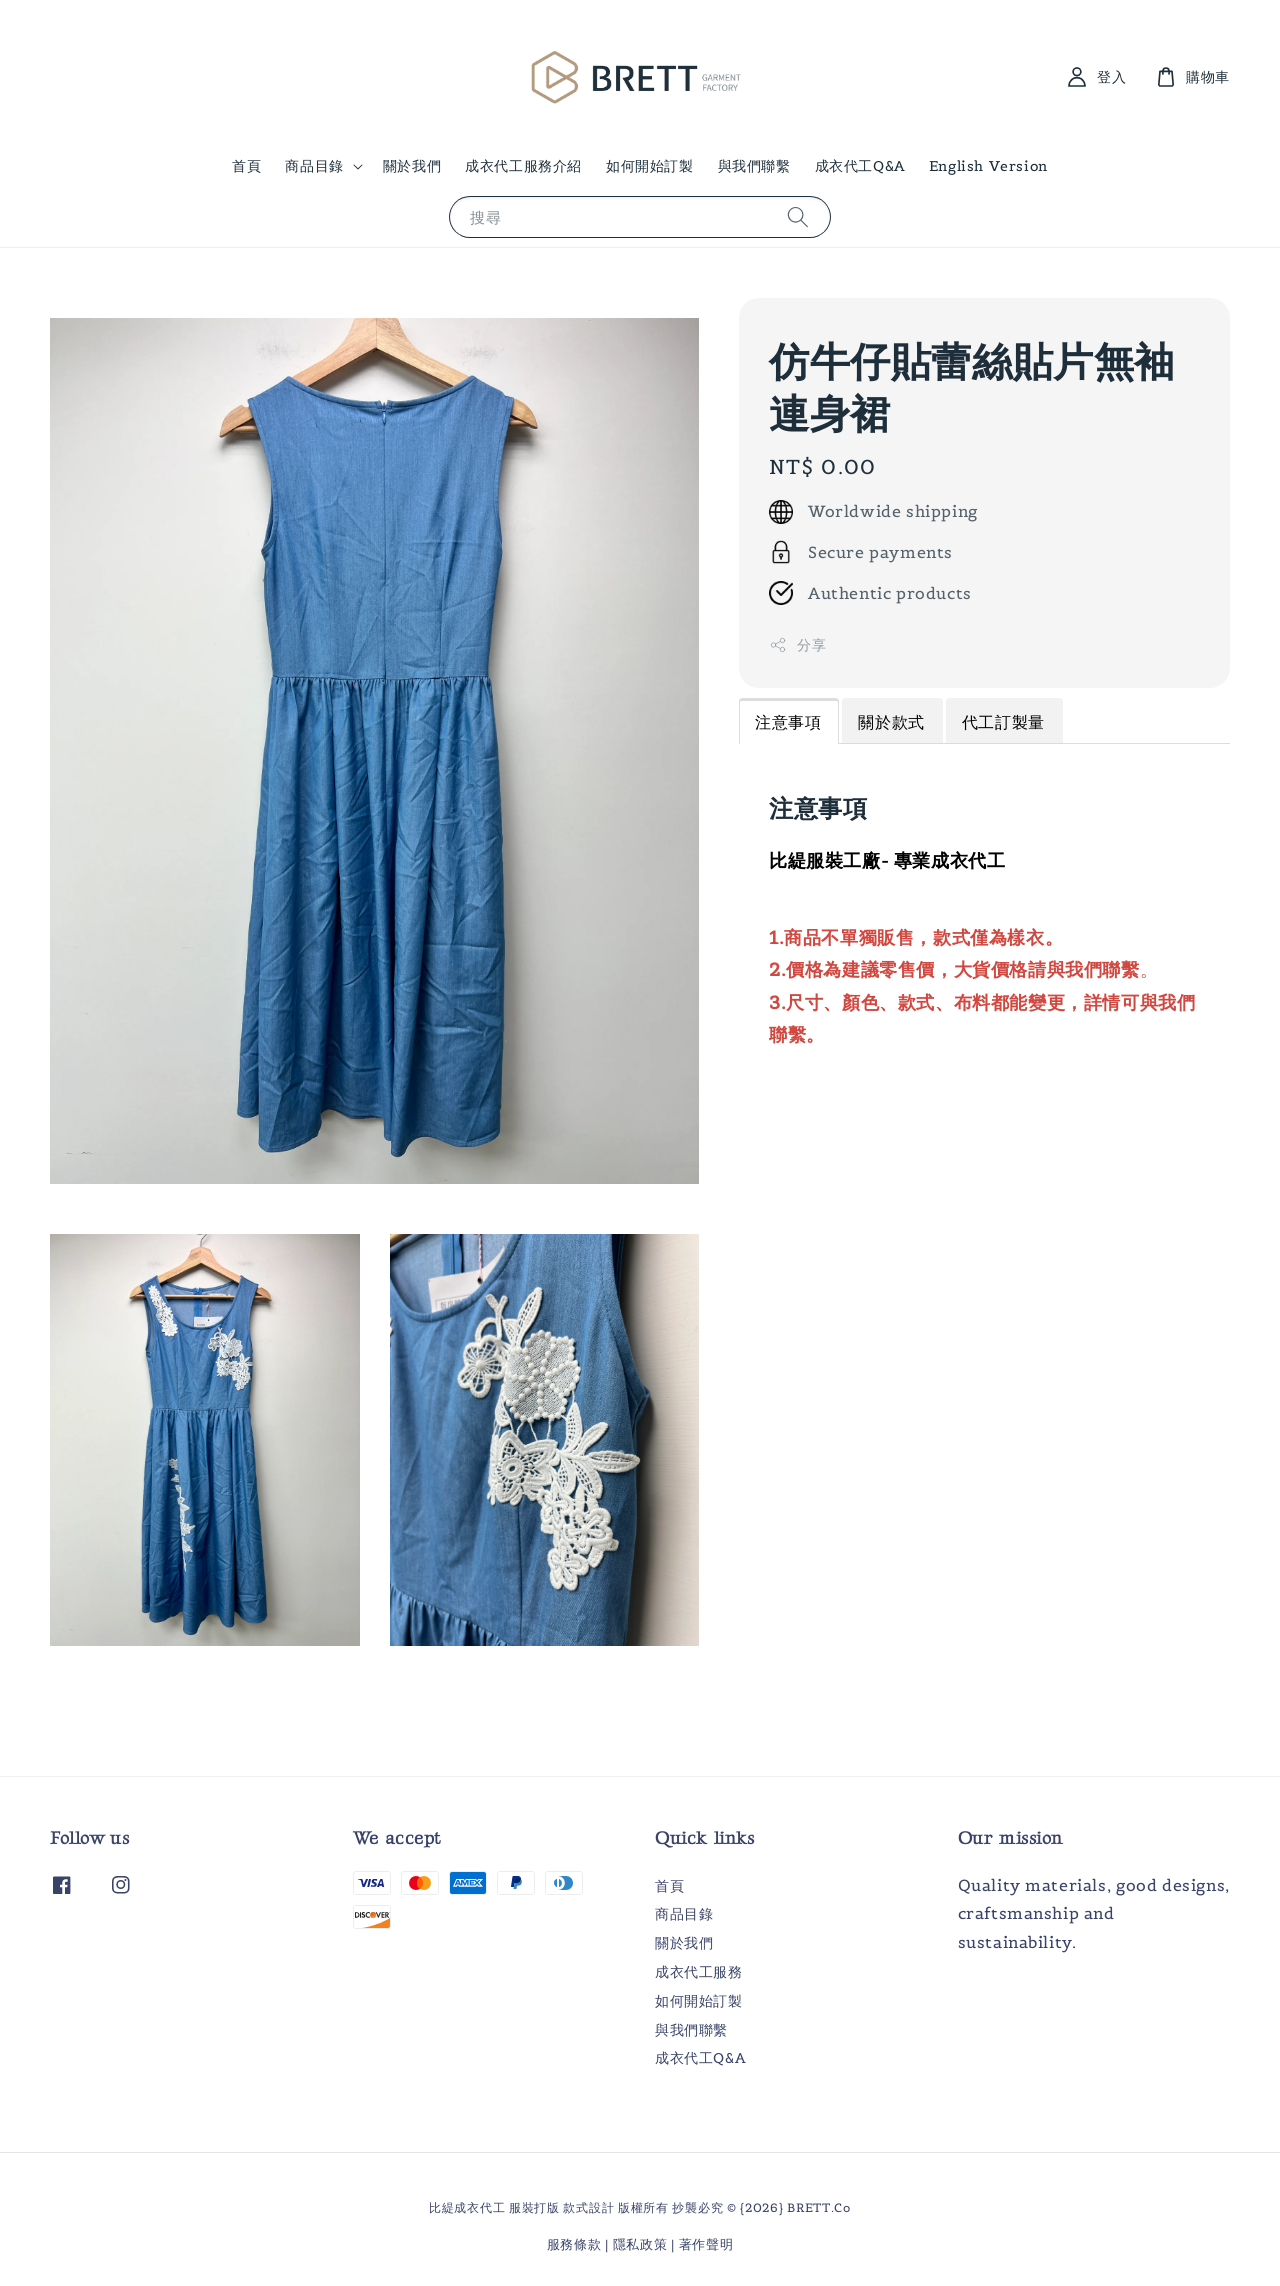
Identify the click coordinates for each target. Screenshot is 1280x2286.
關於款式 (891, 722)
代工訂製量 (1003, 722)
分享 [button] (797, 645)
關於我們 (412, 166)
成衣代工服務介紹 (523, 166)
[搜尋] (798, 216)
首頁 (246, 166)
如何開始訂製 (650, 166)
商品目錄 (314, 166)
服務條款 (574, 2244)
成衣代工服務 (699, 1972)
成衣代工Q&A (860, 166)
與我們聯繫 (754, 166)
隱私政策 (640, 2244)
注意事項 (788, 722)
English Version (988, 166)
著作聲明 (706, 2244)
